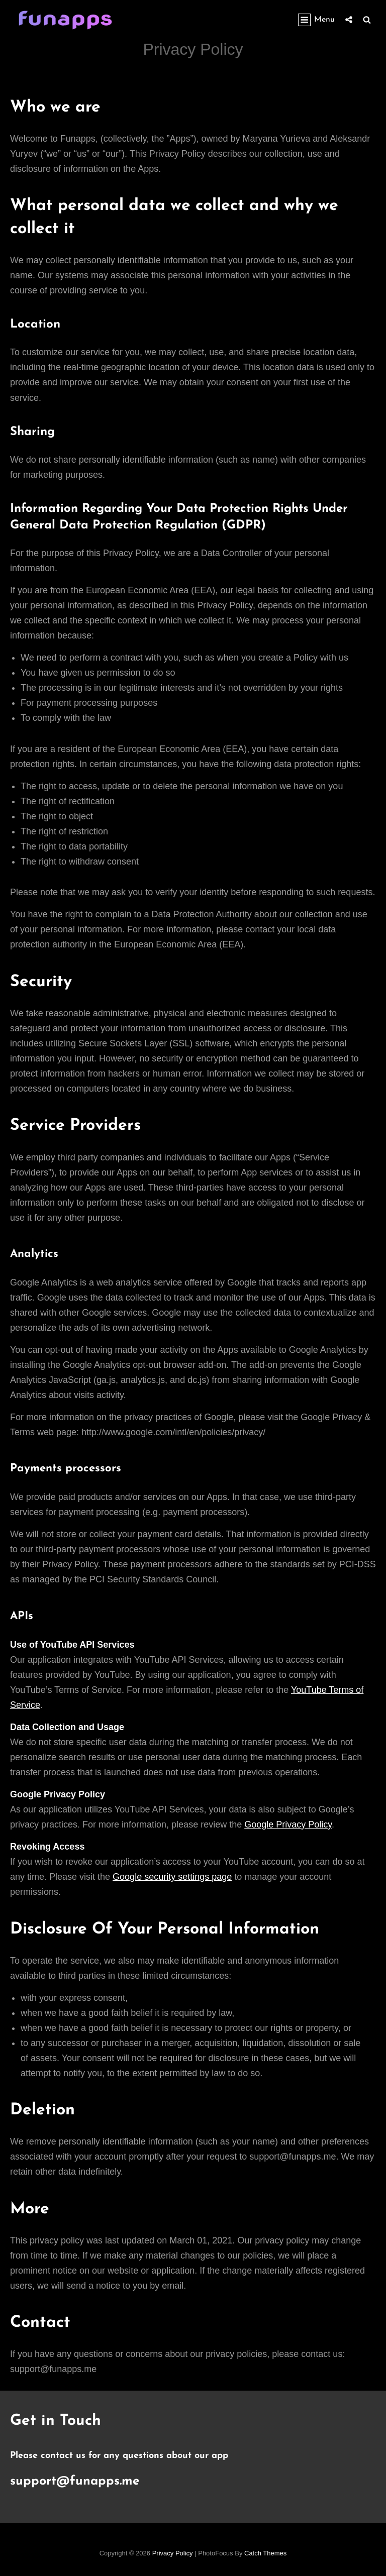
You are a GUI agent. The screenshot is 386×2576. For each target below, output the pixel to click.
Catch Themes (265, 2553)
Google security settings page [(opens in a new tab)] (172, 1877)
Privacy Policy (172, 2553)
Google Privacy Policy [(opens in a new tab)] (288, 1824)
